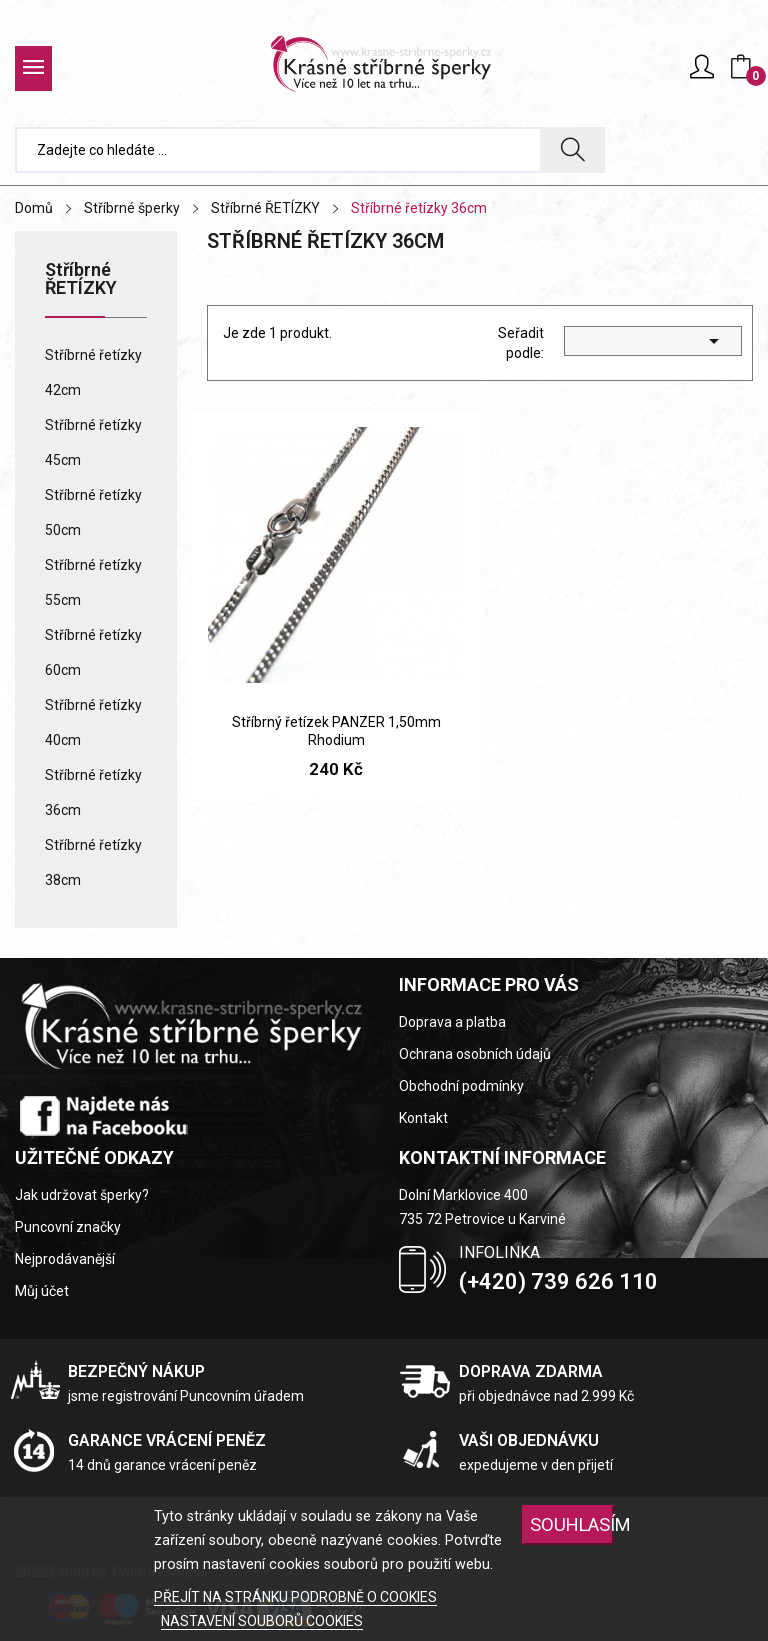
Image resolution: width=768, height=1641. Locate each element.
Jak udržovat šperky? (82, 1195)
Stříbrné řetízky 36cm (93, 792)
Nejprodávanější (65, 1259)
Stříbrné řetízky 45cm (93, 442)
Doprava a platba (452, 1022)
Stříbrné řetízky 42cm (93, 372)
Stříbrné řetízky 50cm (93, 512)
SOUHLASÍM (572, 1524)
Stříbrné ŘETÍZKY (81, 279)
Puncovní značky (68, 1227)
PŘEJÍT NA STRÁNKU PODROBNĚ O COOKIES (295, 1597)
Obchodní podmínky (461, 1086)
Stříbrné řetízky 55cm (93, 582)
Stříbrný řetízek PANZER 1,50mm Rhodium (336, 731)
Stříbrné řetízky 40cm (93, 722)
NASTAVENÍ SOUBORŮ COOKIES (262, 1621)
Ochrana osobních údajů (475, 1054)
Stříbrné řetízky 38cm (93, 862)
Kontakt (423, 1118)
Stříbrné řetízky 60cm (93, 652)
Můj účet (42, 1291)
